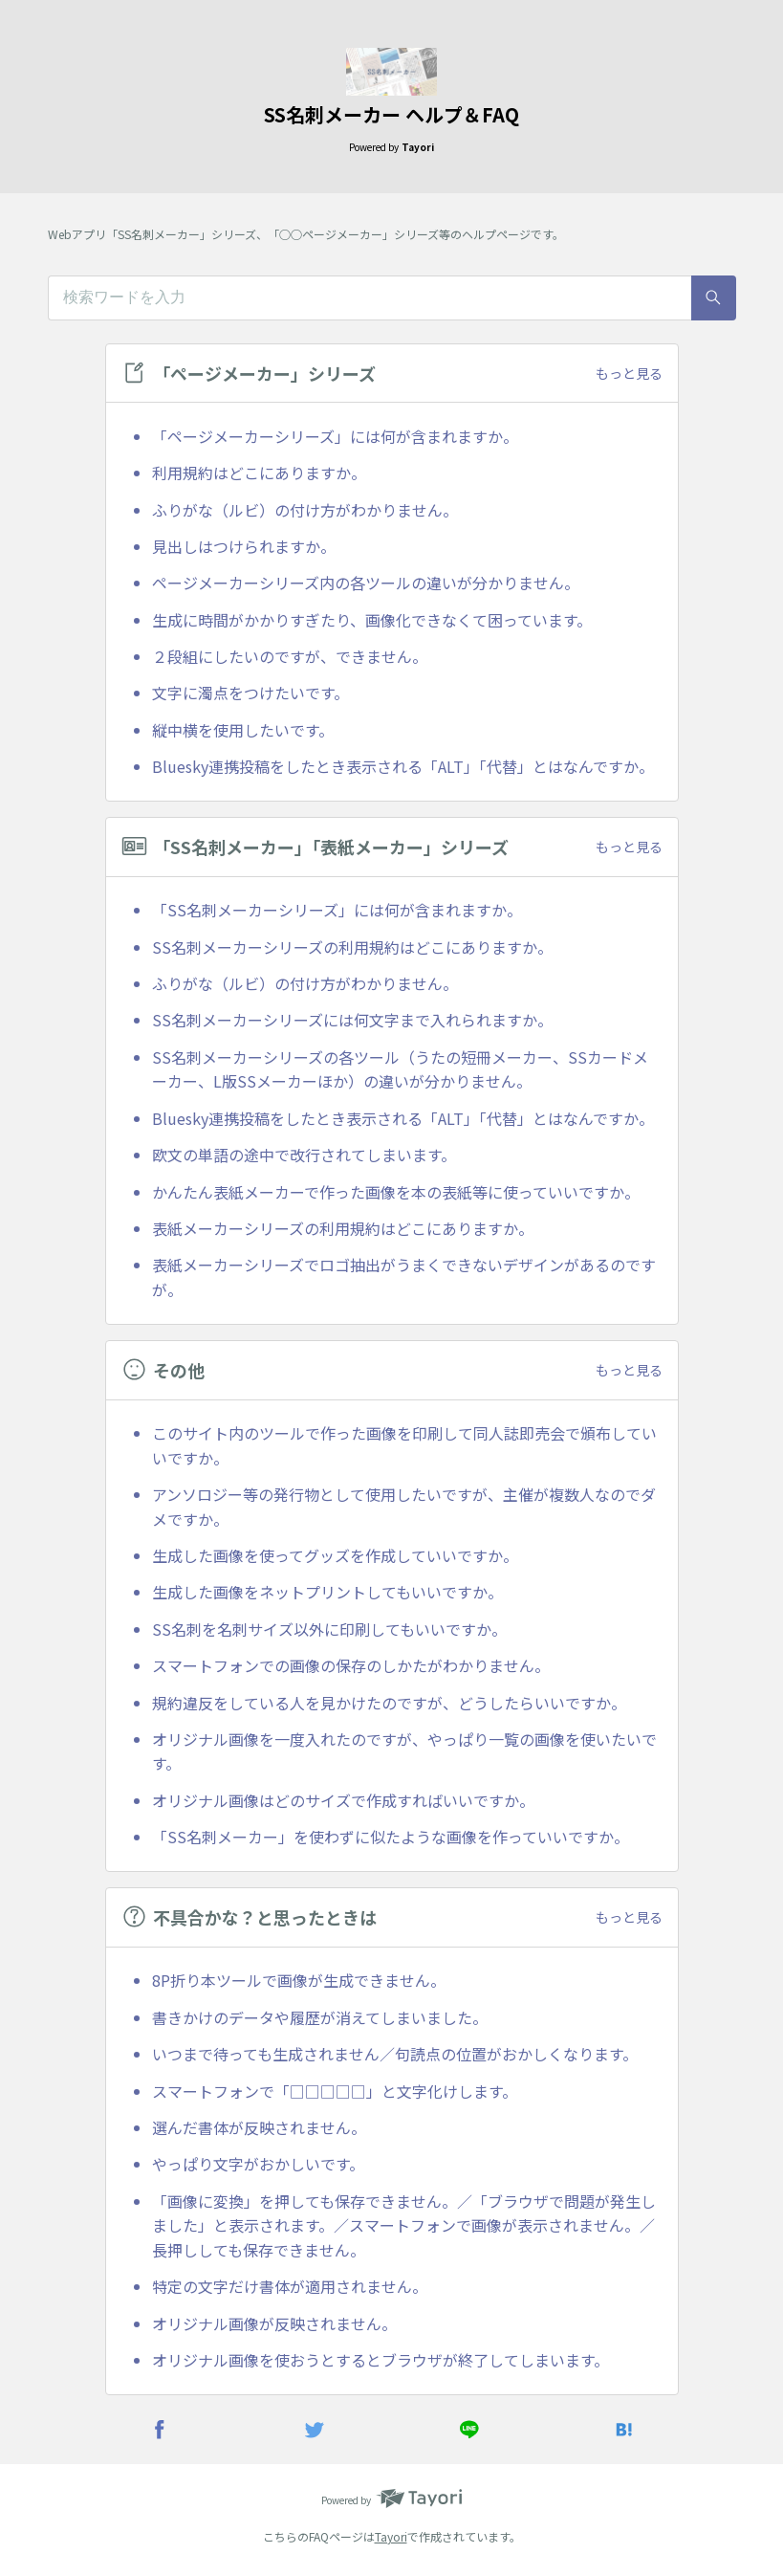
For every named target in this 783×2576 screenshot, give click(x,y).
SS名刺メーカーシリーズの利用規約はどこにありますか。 (352, 947)
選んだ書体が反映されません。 (259, 2127)
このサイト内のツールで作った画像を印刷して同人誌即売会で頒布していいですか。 (404, 1445)
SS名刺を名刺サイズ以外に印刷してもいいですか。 (329, 1629)
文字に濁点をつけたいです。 (250, 692)
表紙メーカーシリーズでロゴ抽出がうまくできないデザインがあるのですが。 (404, 1277)
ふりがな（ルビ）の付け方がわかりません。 (305, 509)
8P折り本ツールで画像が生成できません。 (299, 1980)
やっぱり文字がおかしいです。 (258, 2163)
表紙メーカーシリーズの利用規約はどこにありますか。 (342, 1228)
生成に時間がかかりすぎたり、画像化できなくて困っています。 (372, 619)
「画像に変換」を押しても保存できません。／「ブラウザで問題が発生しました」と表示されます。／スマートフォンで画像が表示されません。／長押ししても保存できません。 (404, 2225)
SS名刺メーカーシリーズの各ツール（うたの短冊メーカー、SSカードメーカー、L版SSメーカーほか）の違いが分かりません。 (400, 1069)
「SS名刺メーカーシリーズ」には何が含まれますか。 (337, 909)
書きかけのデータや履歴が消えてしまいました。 (320, 2017)
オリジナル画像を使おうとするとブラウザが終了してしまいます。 (380, 2359)
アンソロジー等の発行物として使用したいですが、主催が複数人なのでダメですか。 (404, 1506)
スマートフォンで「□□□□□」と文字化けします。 (334, 2091)
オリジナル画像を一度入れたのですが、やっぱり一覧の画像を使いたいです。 (404, 1751)
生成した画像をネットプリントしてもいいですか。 (327, 1591)
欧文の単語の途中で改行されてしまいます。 (304, 1154)
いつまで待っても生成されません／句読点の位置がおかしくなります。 (395, 2053)
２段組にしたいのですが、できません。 (289, 656)
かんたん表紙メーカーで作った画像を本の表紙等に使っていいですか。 (396, 1191)
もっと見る (629, 373)
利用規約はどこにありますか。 (259, 472)
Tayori (391, 2536)
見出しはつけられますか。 (244, 546)
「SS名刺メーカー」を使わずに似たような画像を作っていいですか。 (390, 1836)
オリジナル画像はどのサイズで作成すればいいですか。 (343, 1800)
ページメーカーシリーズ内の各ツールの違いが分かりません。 (365, 582)
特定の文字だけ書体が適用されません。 (289, 2286)
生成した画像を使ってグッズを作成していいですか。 (335, 1555)
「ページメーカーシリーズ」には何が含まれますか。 (335, 436)
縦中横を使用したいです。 (243, 729)
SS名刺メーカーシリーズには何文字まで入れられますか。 (352, 1019)
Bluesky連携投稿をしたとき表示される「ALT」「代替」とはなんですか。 (403, 766)
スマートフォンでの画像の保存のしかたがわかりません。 (351, 1665)
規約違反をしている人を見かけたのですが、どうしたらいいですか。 (389, 1702)
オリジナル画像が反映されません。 (274, 2323)
